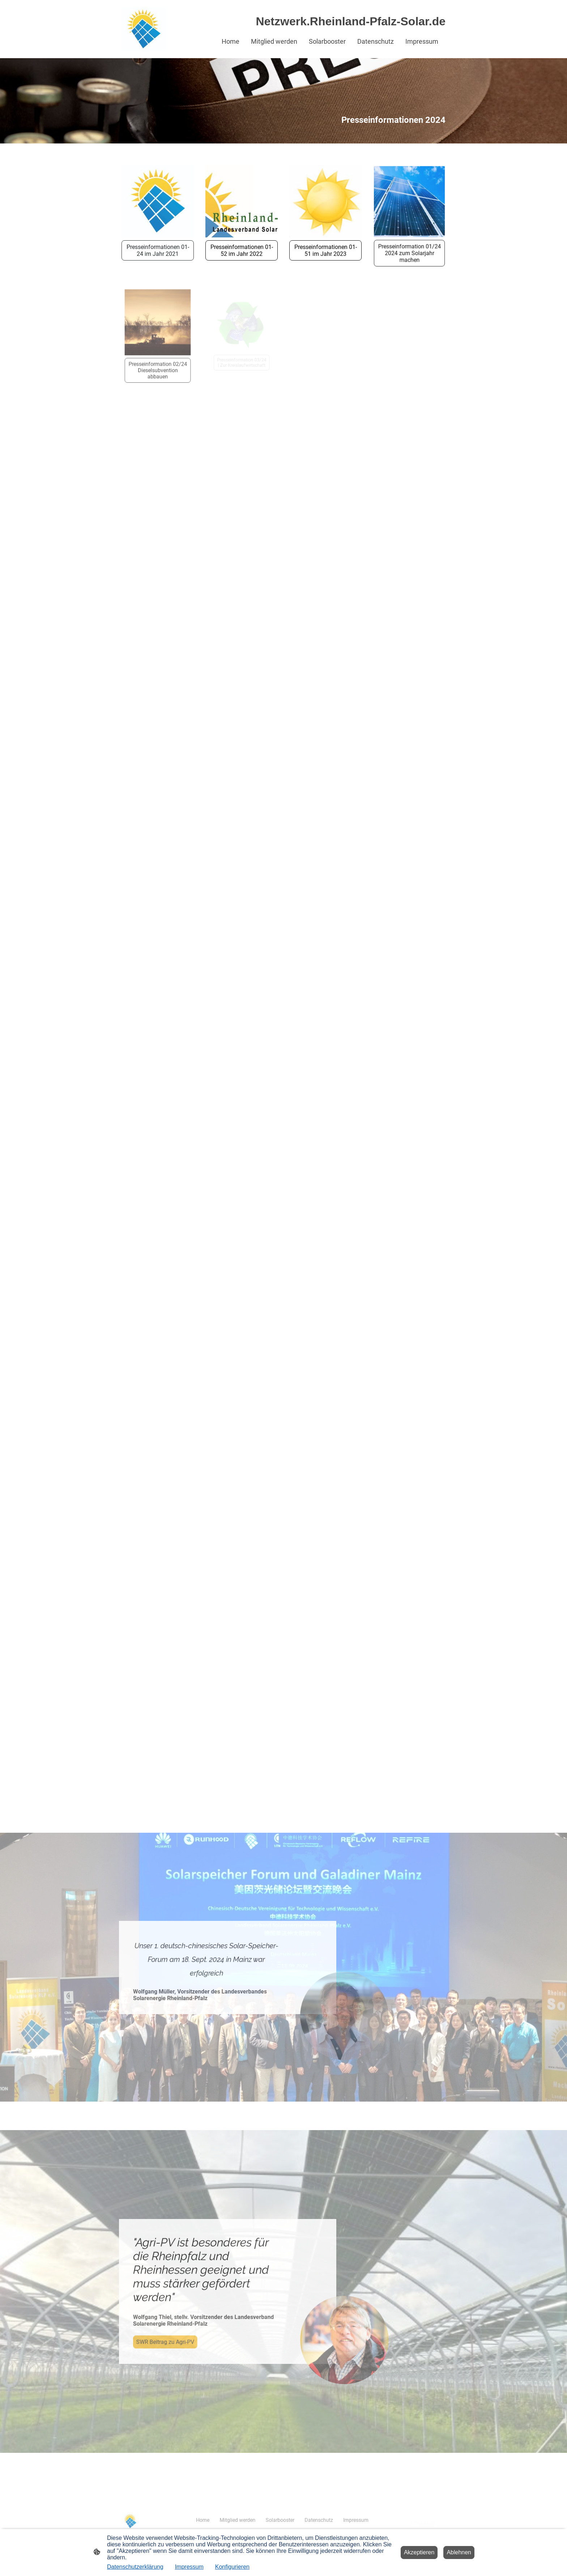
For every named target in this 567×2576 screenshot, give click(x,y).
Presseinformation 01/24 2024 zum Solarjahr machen (409, 245)
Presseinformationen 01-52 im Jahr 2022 (241, 249)
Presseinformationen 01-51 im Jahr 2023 (325, 246)
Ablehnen (459, 2552)
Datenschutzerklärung (135, 2567)
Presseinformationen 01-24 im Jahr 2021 (158, 250)
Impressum (189, 2567)
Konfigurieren (232, 2567)
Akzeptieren (419, 2552)
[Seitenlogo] (144, 29)
